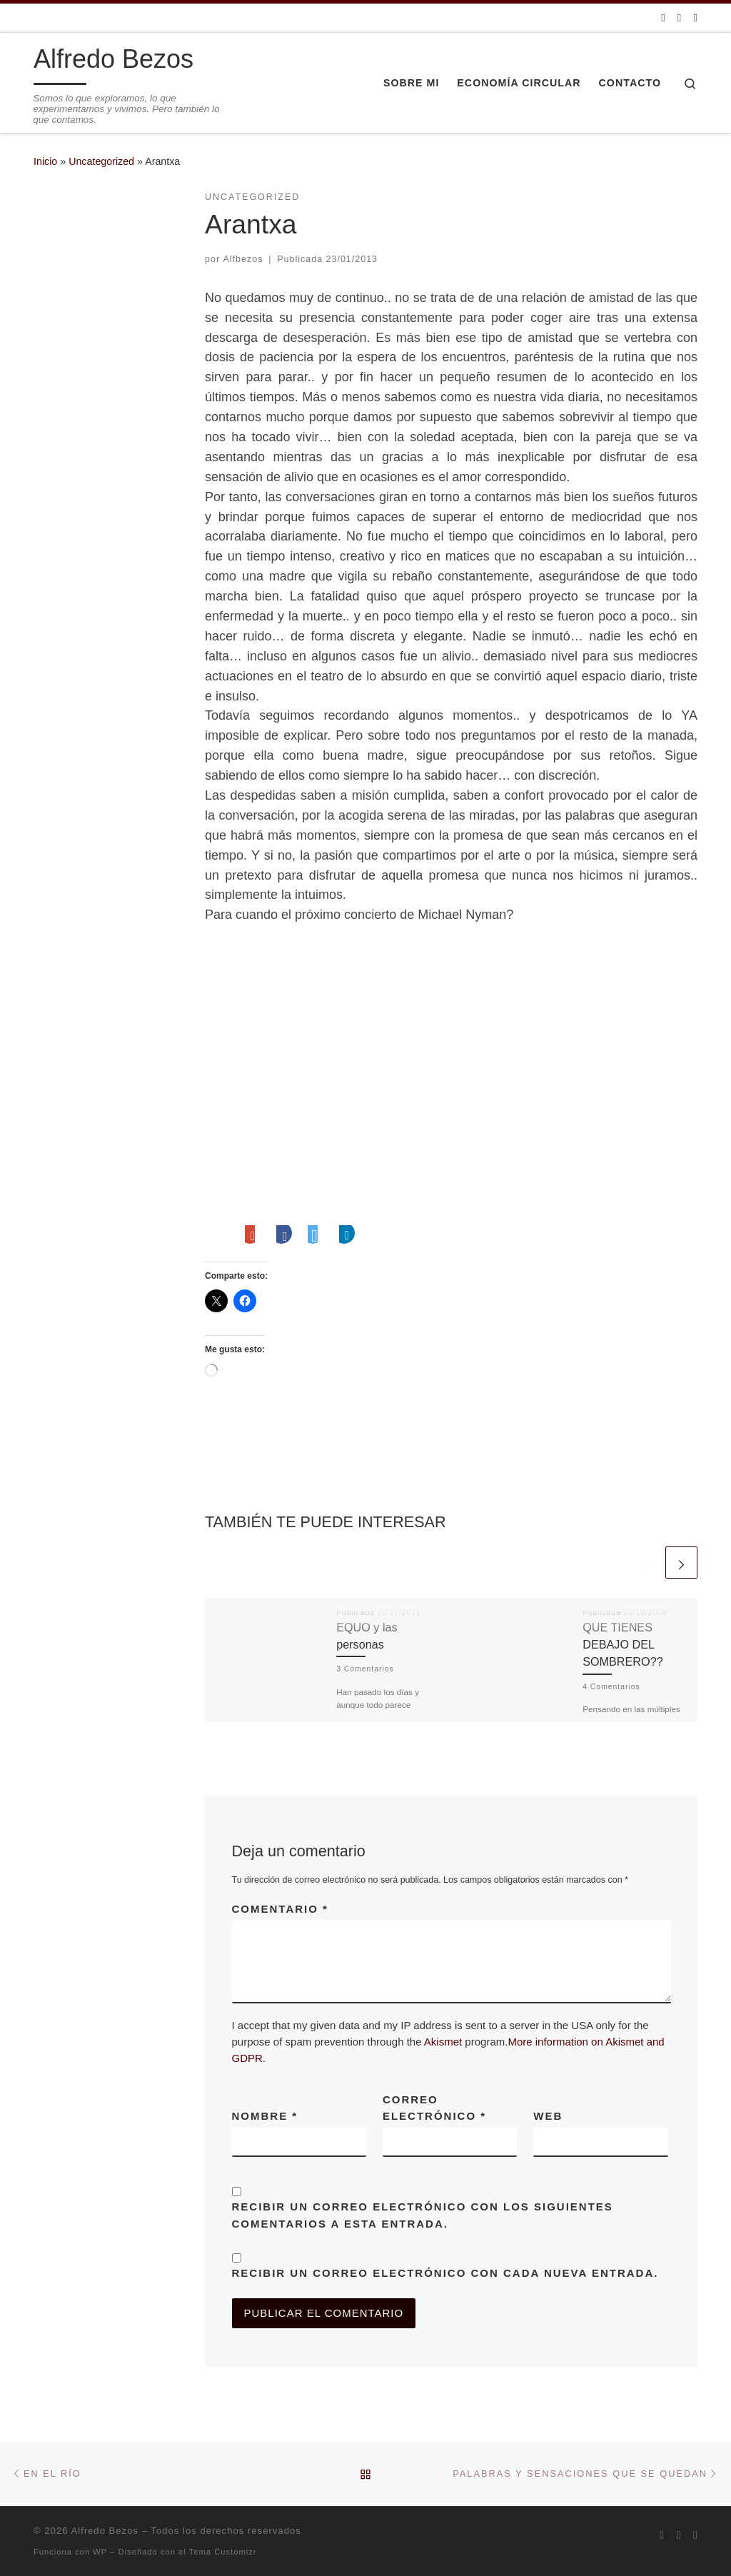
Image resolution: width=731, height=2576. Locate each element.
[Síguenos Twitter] (679, 17)
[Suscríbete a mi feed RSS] (663, 17)
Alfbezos (243, 259)
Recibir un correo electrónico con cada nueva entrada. (445, 2273)
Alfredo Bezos (104, 2530)
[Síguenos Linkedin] (695, 17)
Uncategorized (101, 161)
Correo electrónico (434, 2107)
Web (548, 2116)
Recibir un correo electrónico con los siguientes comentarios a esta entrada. (422, 2214)
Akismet (443, 2042)
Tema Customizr (223, 2551)
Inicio (45, 161)
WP (100, 2551)
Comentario (280, 1909)
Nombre (265, 2116)
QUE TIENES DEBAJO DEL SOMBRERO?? (622, 1645)
